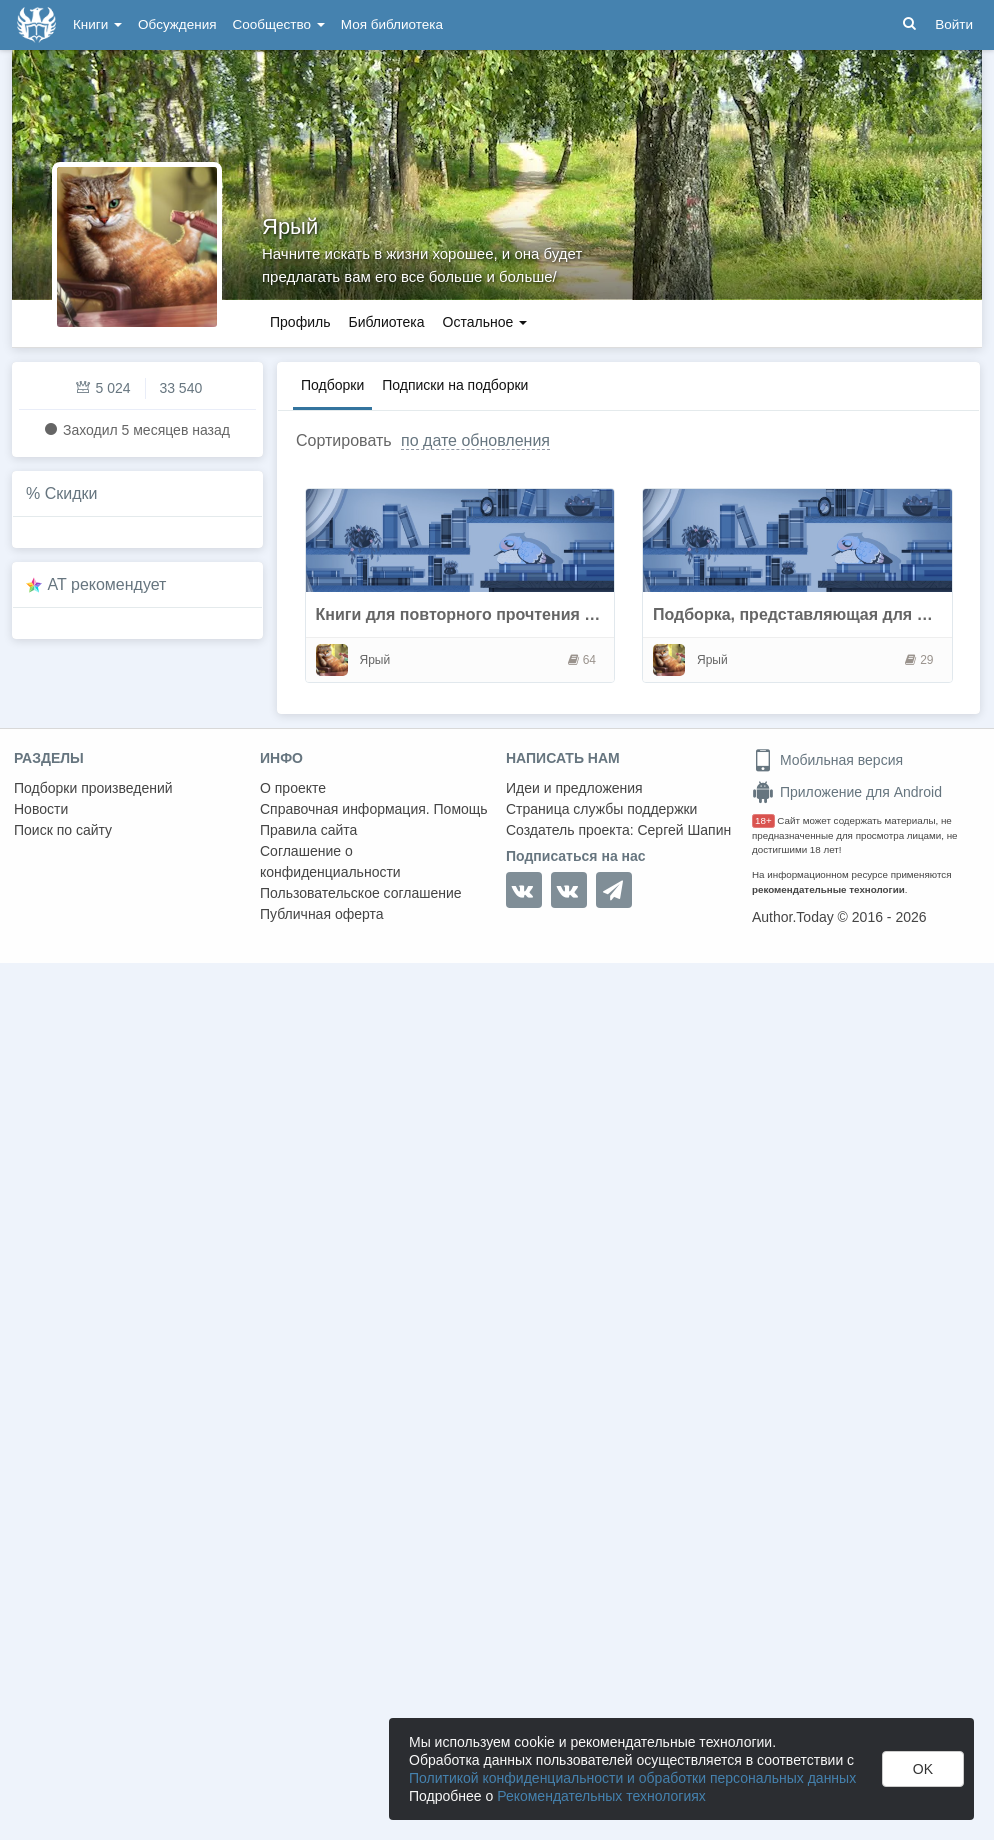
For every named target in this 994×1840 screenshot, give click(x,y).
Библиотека (386, 322)
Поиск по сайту (63, 830)
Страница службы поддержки (601, 809)
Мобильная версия (827, 760)
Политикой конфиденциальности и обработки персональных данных (632, 1778)
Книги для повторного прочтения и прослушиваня (516, 614)
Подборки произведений (93, 788)
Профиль (300, 322)
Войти (954, 24)
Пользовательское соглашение (361, 893)
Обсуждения (177, 24)
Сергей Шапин (684, 830)
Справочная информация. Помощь (374, 809)
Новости (41, 809)
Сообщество (279, 24)
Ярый (290, 226)
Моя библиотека (392, 24)
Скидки (71, 493)
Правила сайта (308, 830)
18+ (763, 820)
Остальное (485, 322)
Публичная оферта (322, 914)
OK (923, 1769)
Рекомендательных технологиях (601, 1796)
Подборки (332, 385)
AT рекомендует (107, 584)
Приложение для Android (847, 792)
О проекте (293, 788)
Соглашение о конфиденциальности (330, 861)
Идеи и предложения (574, 788)
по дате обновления (475, 440)
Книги (97, 24)
